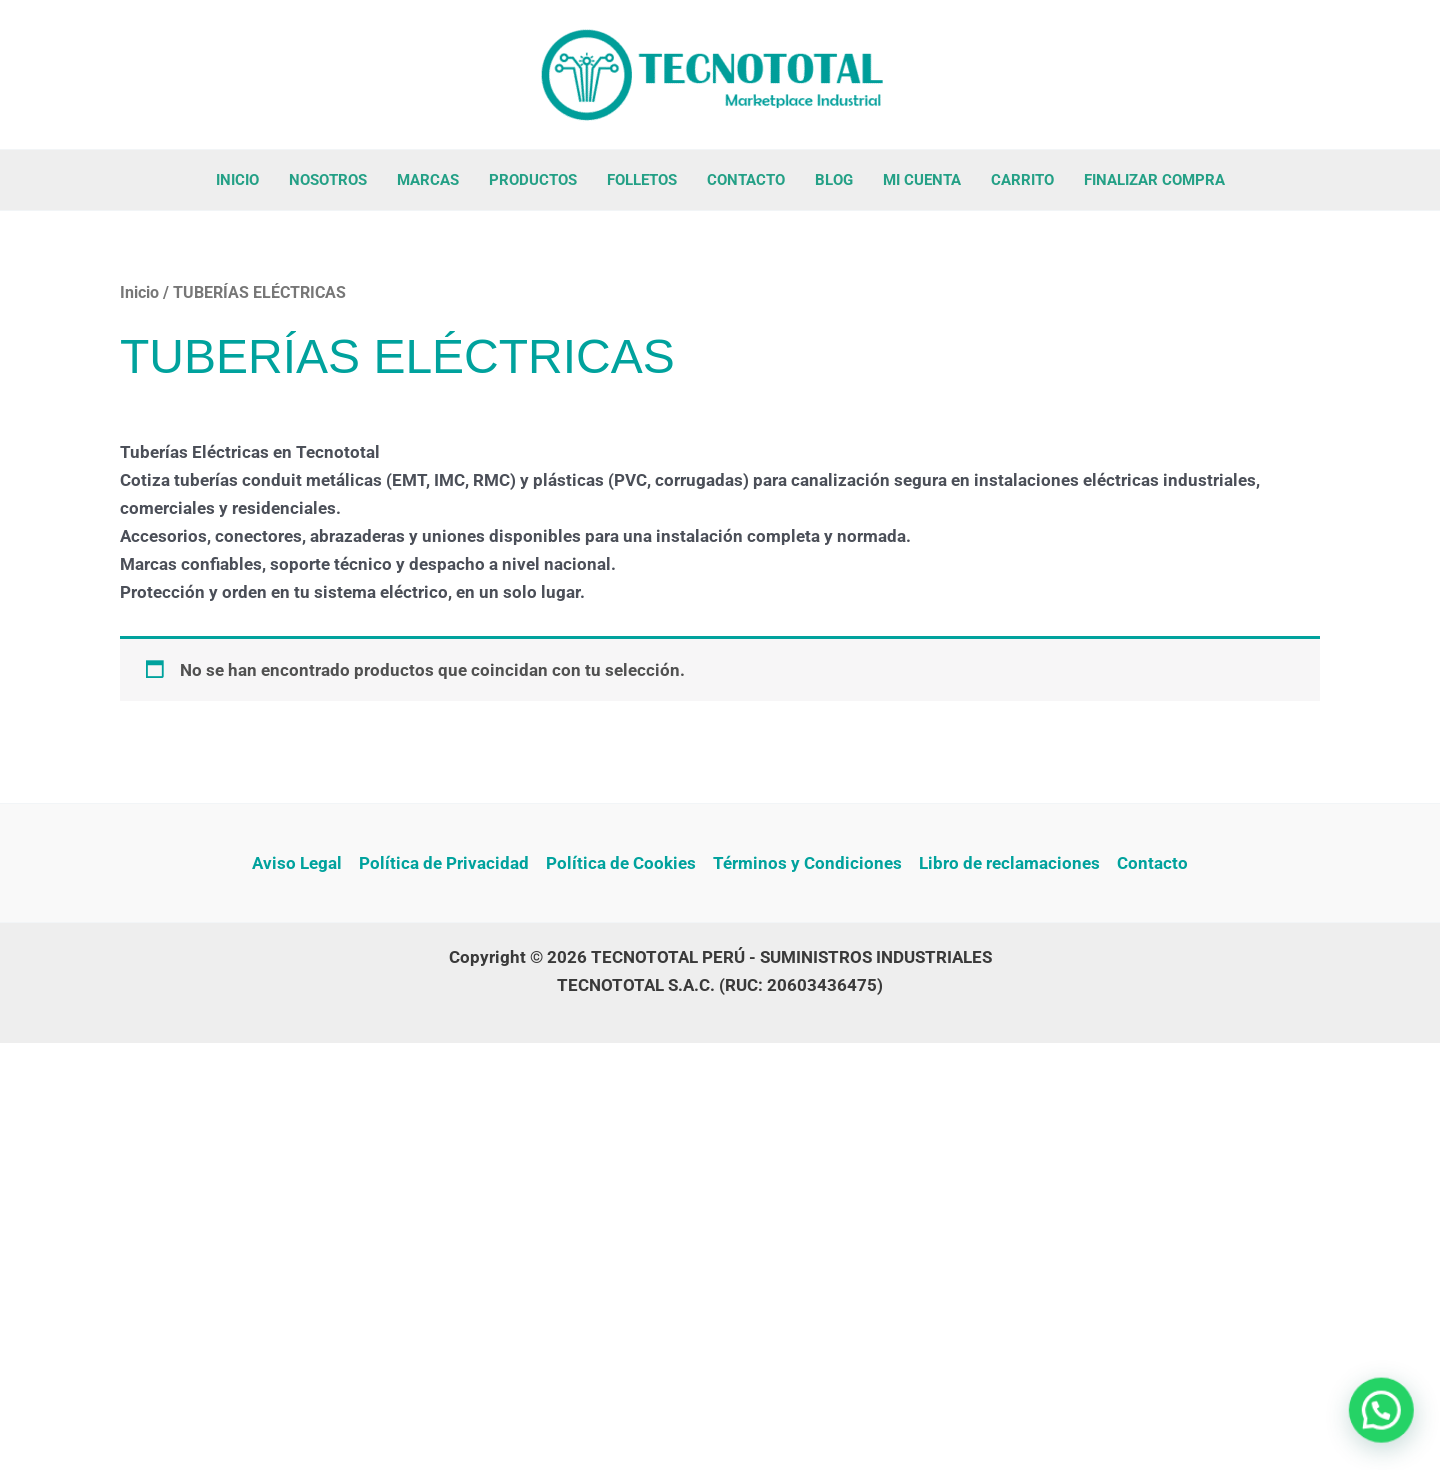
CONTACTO (746, 180)
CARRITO (1022, 180)
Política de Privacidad (444, 863)
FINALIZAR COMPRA (1154, 180)
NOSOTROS (328, 180)
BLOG (834, 180)
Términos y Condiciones (807, 863)
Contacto (1152, 863)
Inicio (139, 292)
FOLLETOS (642, 180)
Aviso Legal (297, 863)
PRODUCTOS (533, 180)
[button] (1386, 1424)
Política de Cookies (621, 863)
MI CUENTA (922, 180)
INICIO (237, 180)
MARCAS (428, 180)
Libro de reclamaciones (1009, 863)
